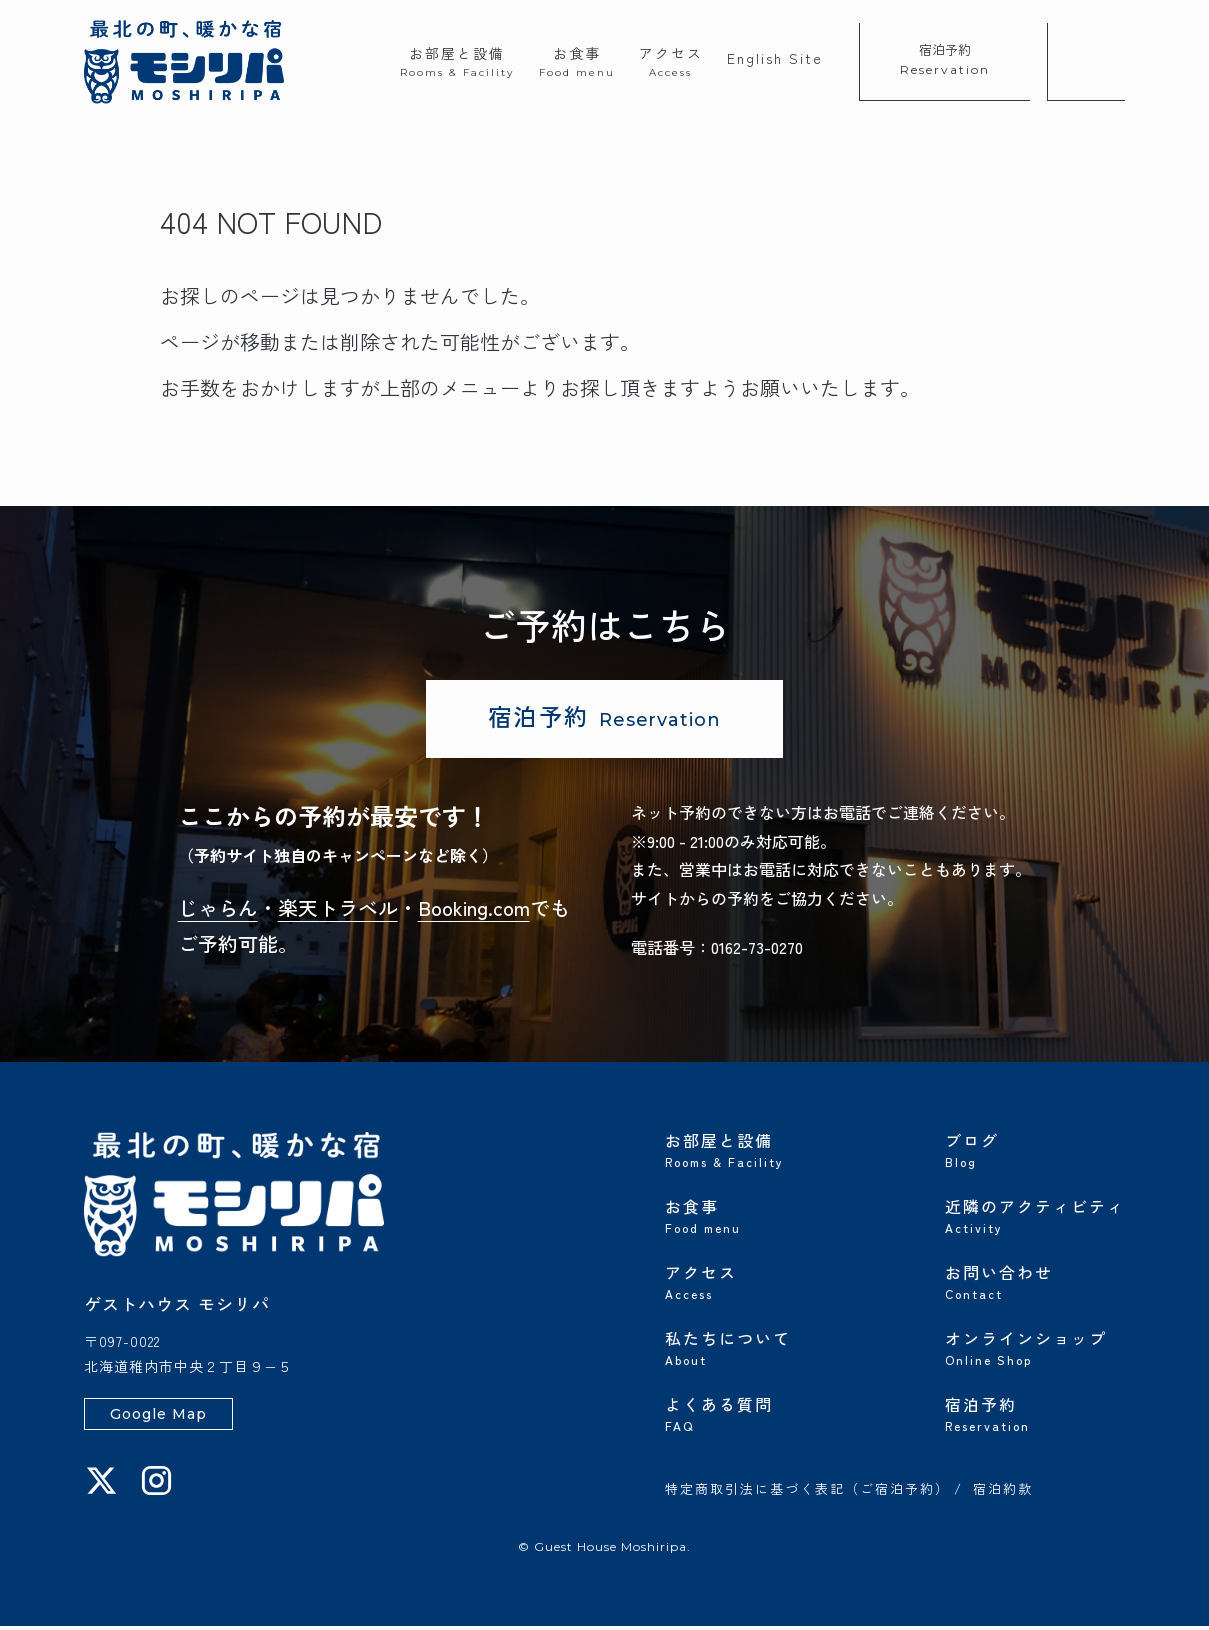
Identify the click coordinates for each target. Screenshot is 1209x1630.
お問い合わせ (1035, 1284)
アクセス (671, 60)
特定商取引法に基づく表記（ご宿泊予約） (807, 1494)
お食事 (577, 60)
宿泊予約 (945, 58)
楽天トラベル (338, 911)
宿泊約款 (1003, 1494)
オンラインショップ (1035, 1350)
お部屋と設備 (457, 60)
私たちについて (755, 1350)
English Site (775, 58)
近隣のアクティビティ (1035, 1218)
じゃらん (218, 911)
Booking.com (474, 911)
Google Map (158, 1418)
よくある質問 (755, 1416)
